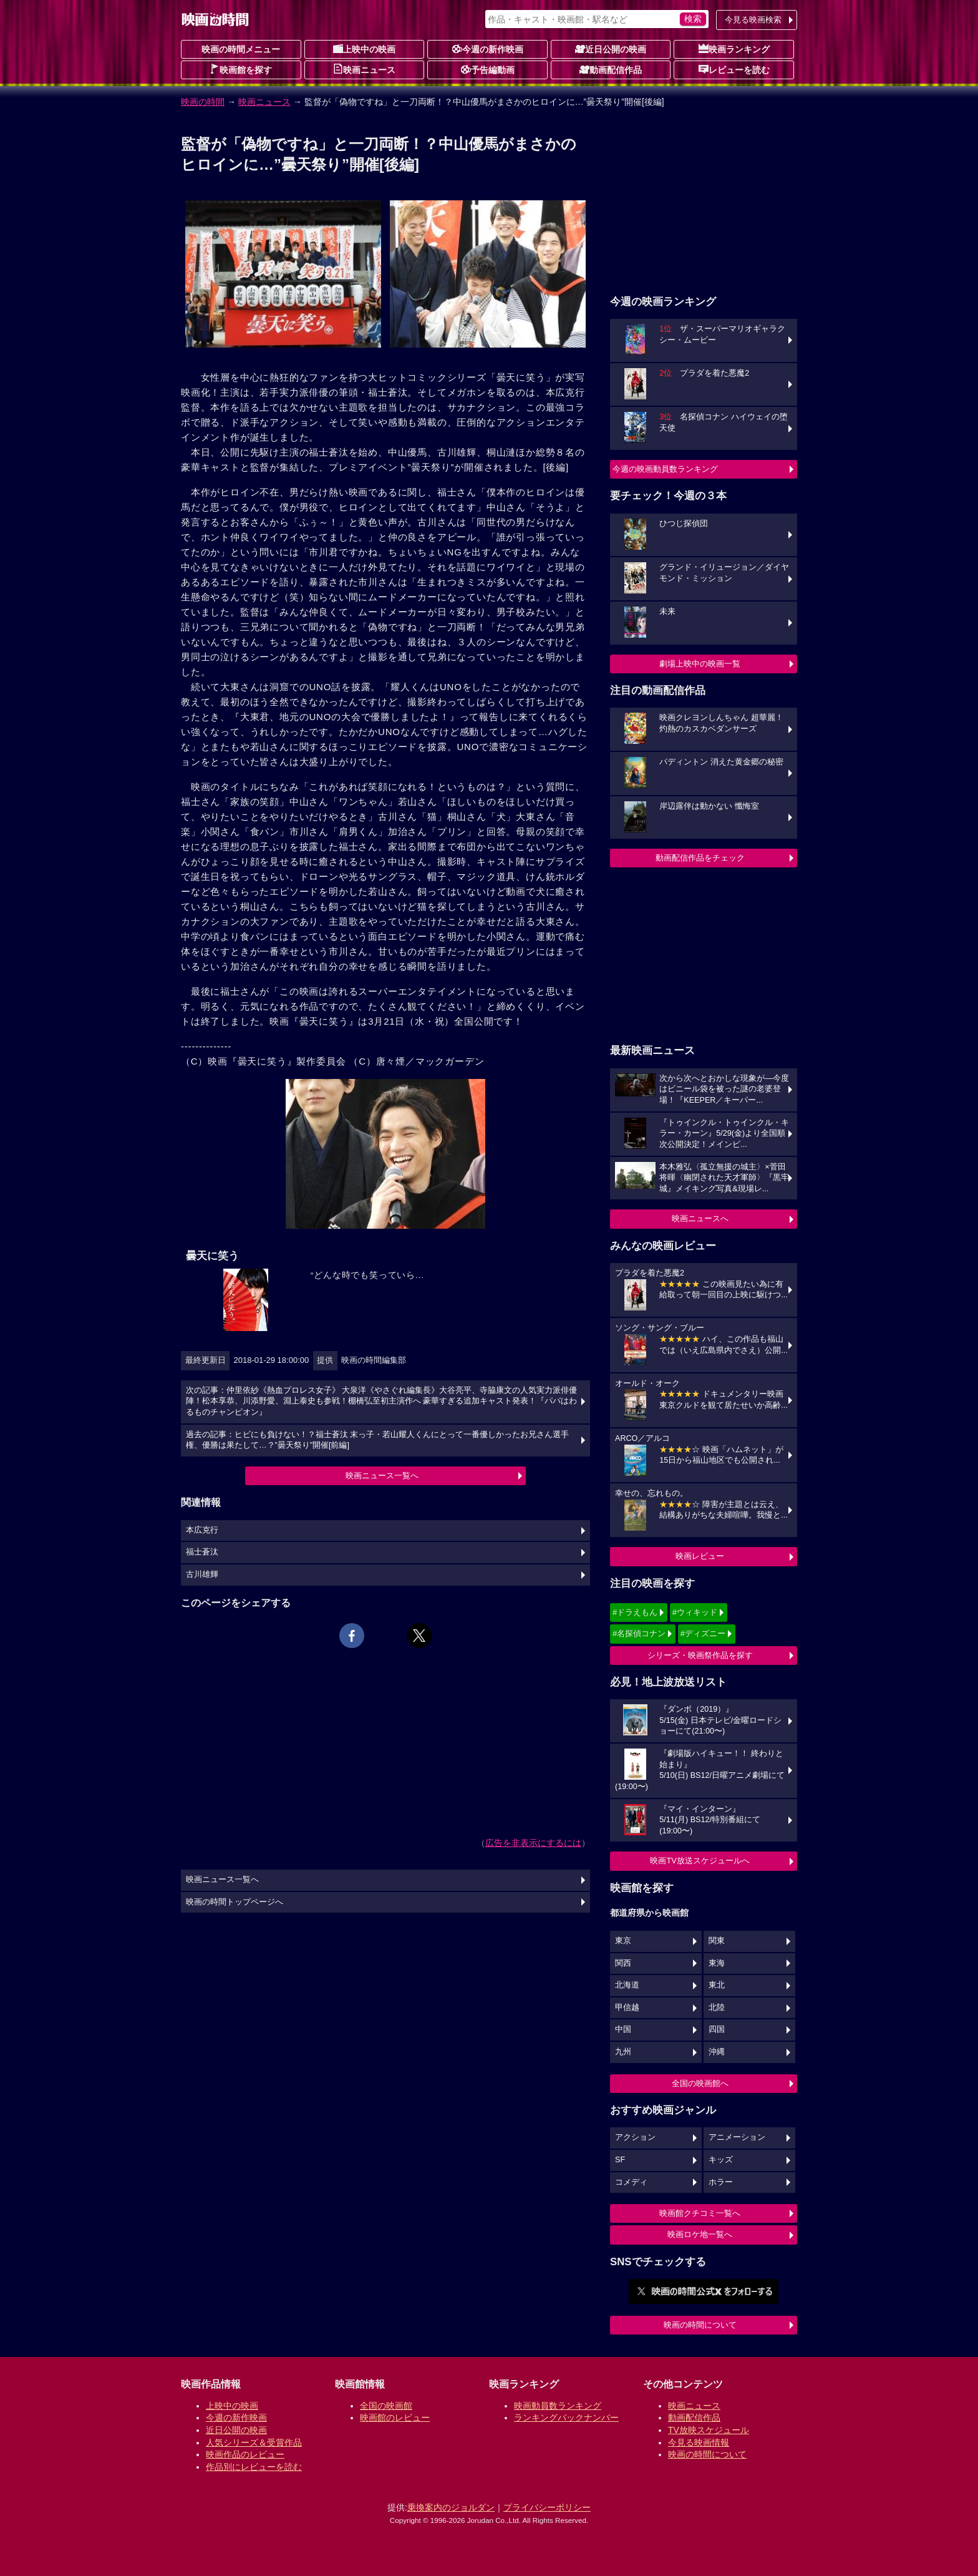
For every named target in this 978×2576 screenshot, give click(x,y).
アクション (635, 2137)
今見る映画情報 (698, 2442)
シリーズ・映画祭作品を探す (700, 1655)
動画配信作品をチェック (700, 857)
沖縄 (717, 2051)
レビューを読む (734, 69)
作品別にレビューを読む (254, 2467)
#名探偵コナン (639, 1633)
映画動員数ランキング (557, 2406)
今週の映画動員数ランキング (665, 469)
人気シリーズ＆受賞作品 (254, 2442)
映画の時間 (203, 102)
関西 (623, 1963)
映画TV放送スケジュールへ (700, 1860)
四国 (717, 2029)
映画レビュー (699, 1556)
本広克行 (202, 1530)
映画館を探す (241, 69)
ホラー (721, 2182)
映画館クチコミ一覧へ (699, 2213)
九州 (623, 2051)
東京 (623, 1940)
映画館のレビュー (395, 2417)
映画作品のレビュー (245, 2454)
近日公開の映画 (610, 48)
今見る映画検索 (753, 19)
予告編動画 (488, 69)
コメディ (631, 2182)
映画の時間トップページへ (234, 1902)
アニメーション (737, 2137)
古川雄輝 (202, 1574)
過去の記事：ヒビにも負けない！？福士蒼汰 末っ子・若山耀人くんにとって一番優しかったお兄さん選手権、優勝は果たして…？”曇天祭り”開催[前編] (377, 1440)
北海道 (627, 1985)
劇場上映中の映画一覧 (699, 663)
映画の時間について (700, 2325)
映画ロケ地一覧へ (699, 2234)
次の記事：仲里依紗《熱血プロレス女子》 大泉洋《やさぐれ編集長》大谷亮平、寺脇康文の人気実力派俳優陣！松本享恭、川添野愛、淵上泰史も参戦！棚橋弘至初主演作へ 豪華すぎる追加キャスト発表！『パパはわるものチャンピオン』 (382, 1401)
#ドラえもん (634, 1612)
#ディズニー (702, 1633)
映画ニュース (364, 69)
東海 (717, 1963)
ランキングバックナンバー (566, 2417)
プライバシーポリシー (547, 2507)
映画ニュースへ (700, 1218)
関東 (717, 1940)
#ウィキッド (694, 1612)
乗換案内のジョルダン (451, 2507)
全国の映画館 (386, 2406)
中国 (623, 2029)
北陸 (717, 2007)
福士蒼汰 (202, 1552)
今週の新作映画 (487, 48)
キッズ (721, 2159)
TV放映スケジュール (708, 2430)
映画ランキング (734, 48)
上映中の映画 (364, 48)
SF (620, 2159)
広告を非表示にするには (533, 1843)
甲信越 (627, 2007)
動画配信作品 (610, 69)
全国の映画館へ (700, 2083)
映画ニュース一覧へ (382, 1475)
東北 (717, 1985)
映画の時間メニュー (240, 49)
